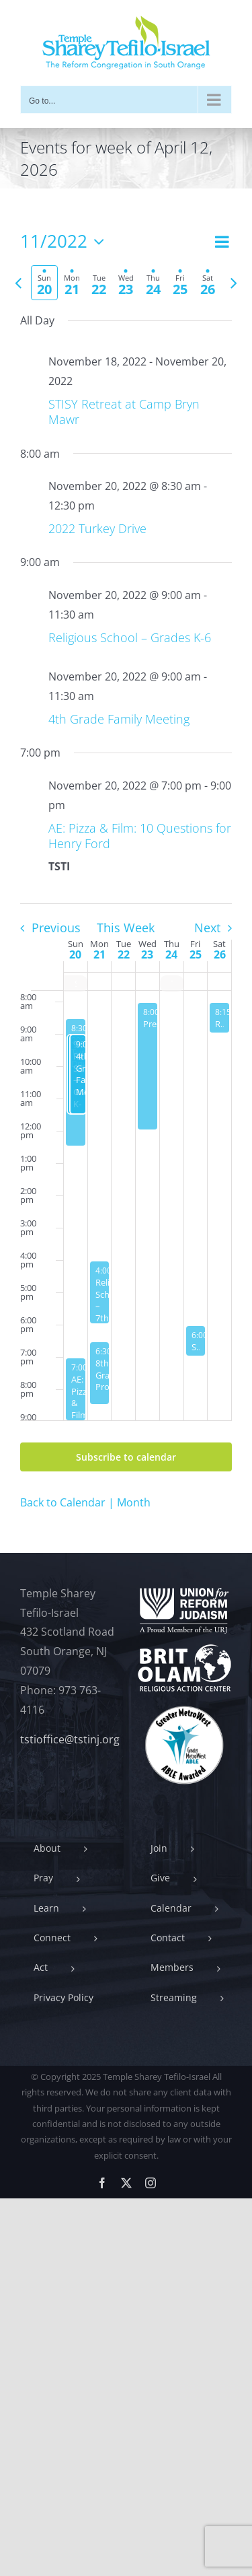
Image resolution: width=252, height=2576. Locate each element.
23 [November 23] (147, 954)
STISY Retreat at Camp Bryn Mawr (124, 411)
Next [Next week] (207, 927)
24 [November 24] (171, 954)
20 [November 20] (75, 954)
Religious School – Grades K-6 (129, 637)
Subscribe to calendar (126, 1457)
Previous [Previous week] (56, 927)
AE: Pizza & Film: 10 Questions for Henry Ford (139, 835)
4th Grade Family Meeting (119, 719)
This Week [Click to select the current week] (126, 927)
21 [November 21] (99, 954)
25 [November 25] (196, 954)
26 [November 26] (220, 954)
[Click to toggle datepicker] (65, 241)
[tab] (44, 282)
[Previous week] (18, 283)
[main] (126, 870)
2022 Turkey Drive (97, 528)
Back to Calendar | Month (85, 1502)
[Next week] (233, 283)
